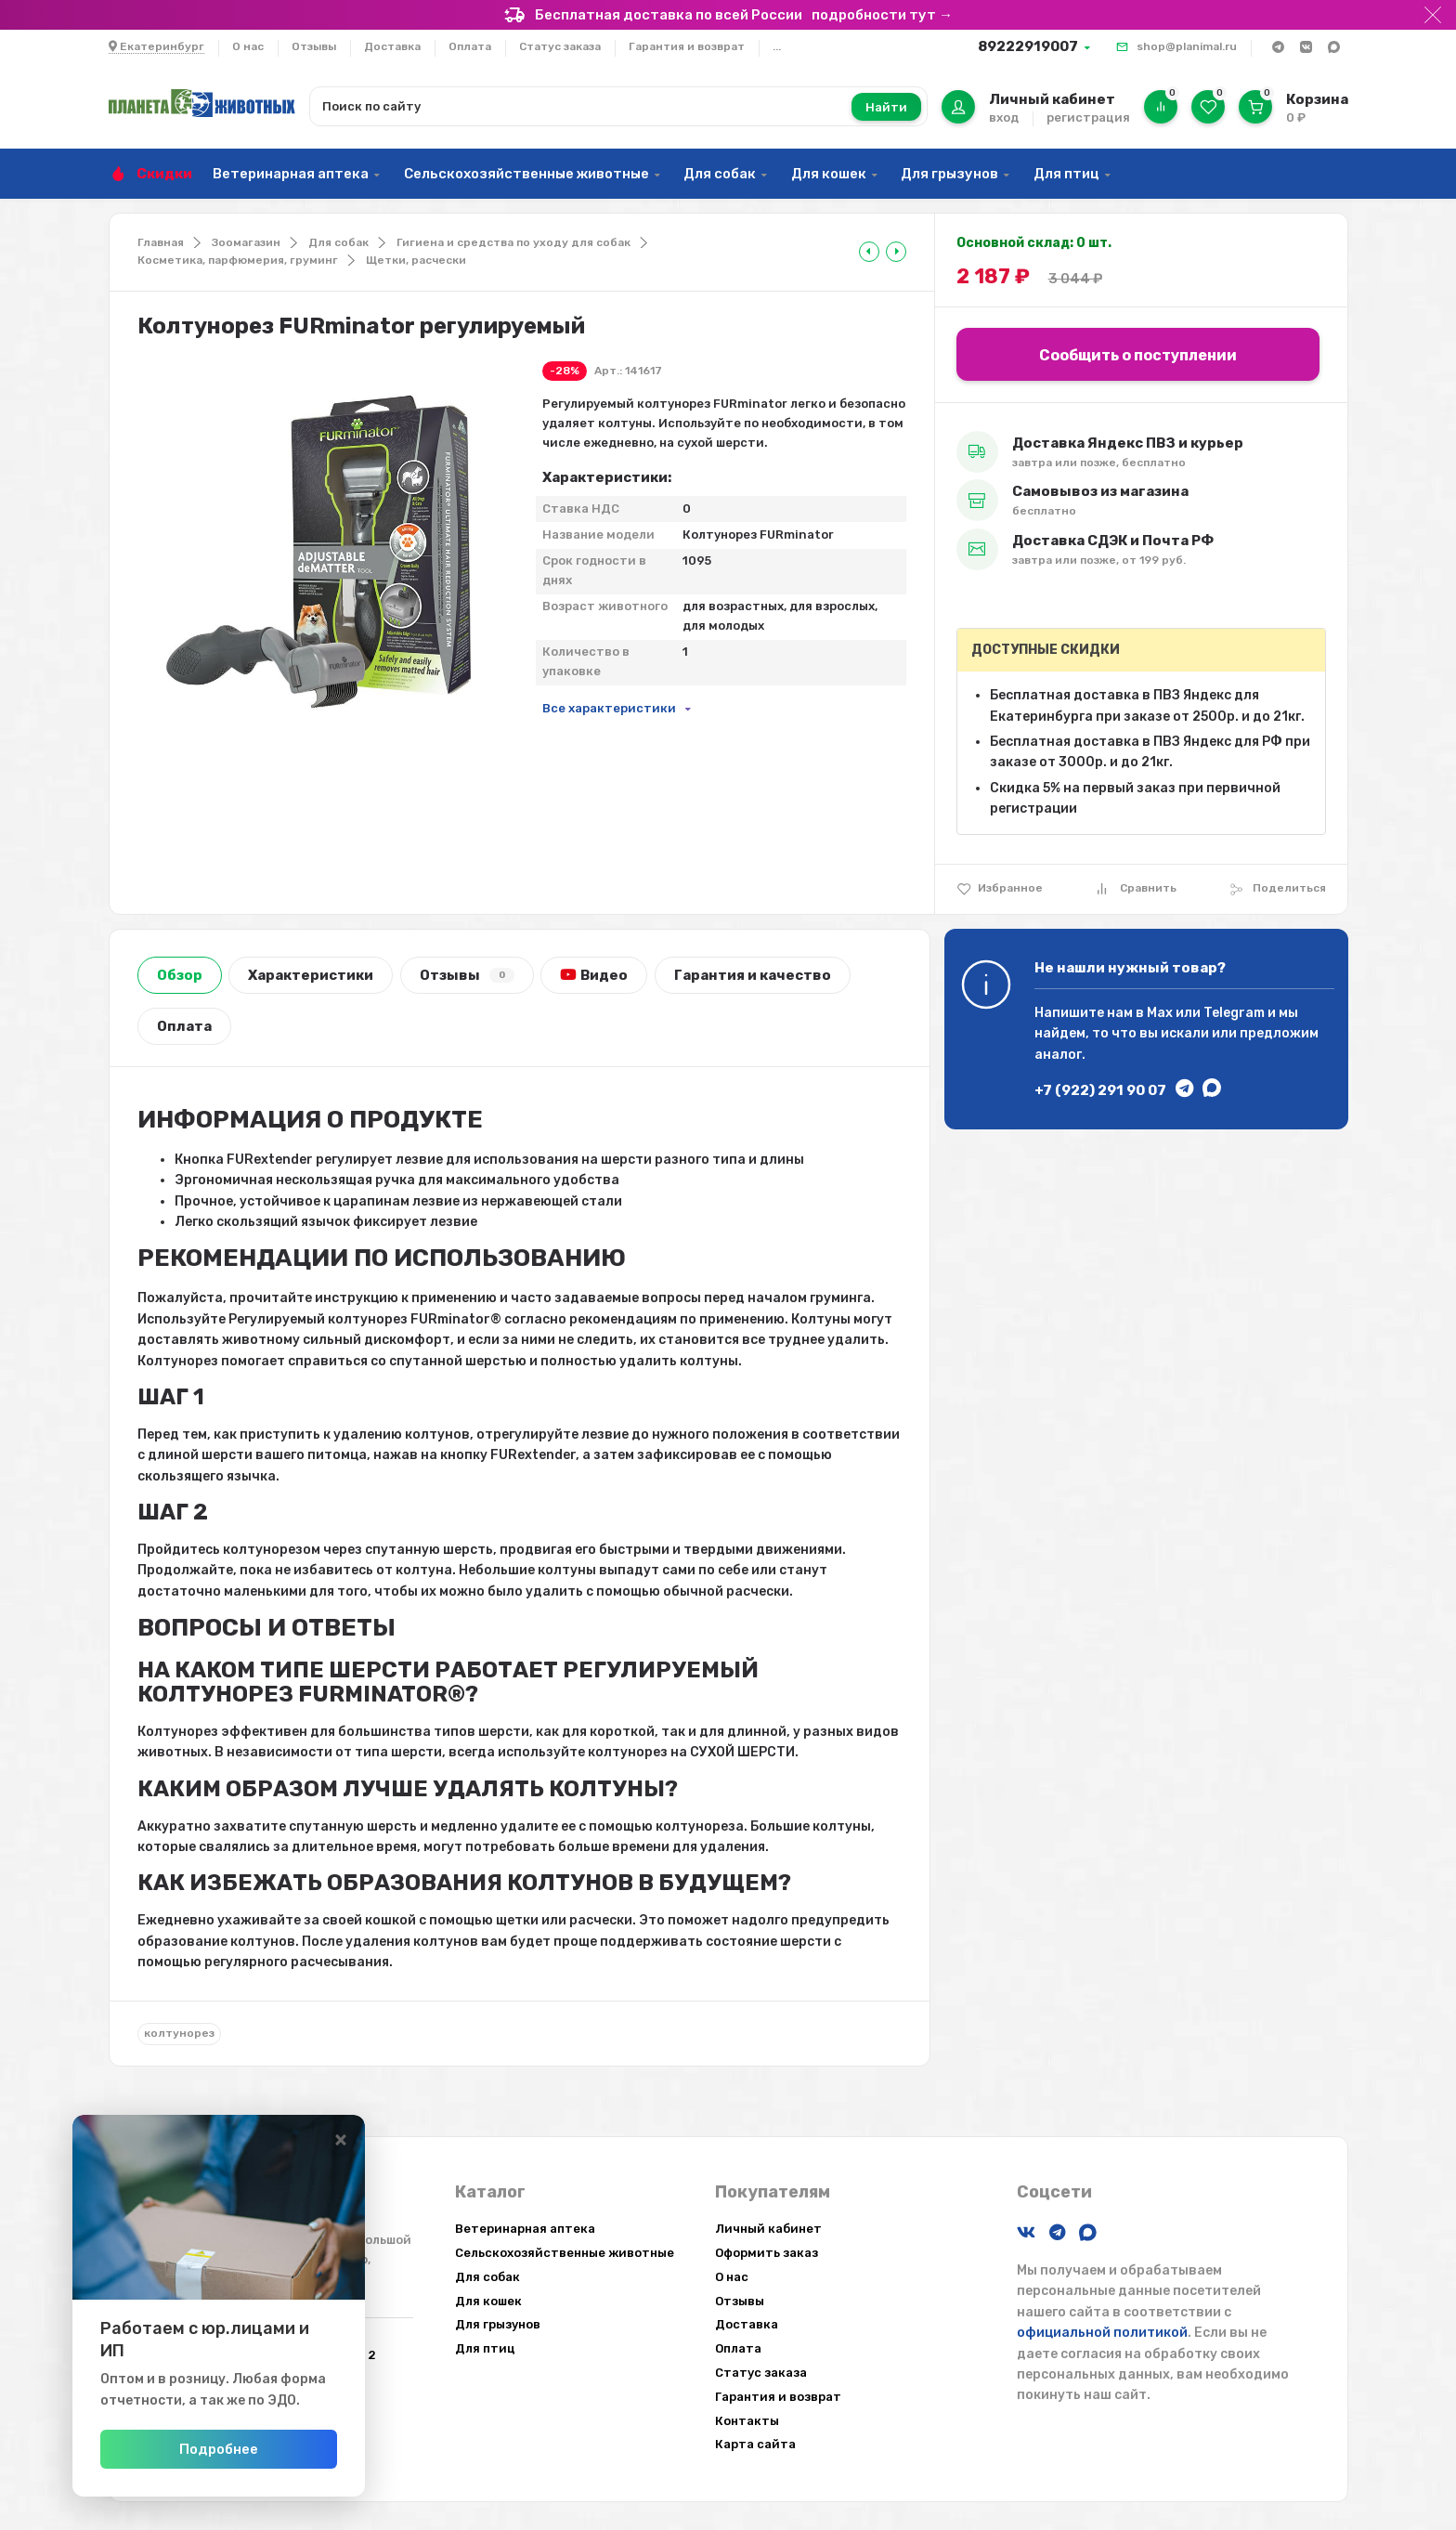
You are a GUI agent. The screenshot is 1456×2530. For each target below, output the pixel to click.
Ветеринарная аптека (291, 173)
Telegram (1234, 1013)
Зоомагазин (246, 242)
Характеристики (310, 975)
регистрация (1088, 117)
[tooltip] (869, 251)
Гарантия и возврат (687, 46)
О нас (248, 46)
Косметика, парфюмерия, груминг (237, 260)
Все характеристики (609, 708)
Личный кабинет (768, 2229)
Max (1160, 1013)
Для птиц (1066, 173)
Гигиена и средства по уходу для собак (513, 242)
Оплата (469, 46)
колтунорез (179, 2033)
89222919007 (1028, 46)
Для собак (719, 173)
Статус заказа (560, 46)
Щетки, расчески (416, 260)
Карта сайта (755, 2444)
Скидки (164, 173)
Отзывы (314, 46)
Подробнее (258, 2449)
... (777, 46)
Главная (160, 242)
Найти (886, 107)
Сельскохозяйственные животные (526, 173)
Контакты (747, 2421)
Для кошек (828, 173)
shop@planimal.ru (1187, 46)
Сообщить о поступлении (1138, 355)
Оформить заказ (766, 2253)
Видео (594, 975)
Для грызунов (949, 173)
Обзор (179, 975)
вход (1004, 117)
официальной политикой (1102, 2333)
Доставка (392, 46)
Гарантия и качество (752, 975)
